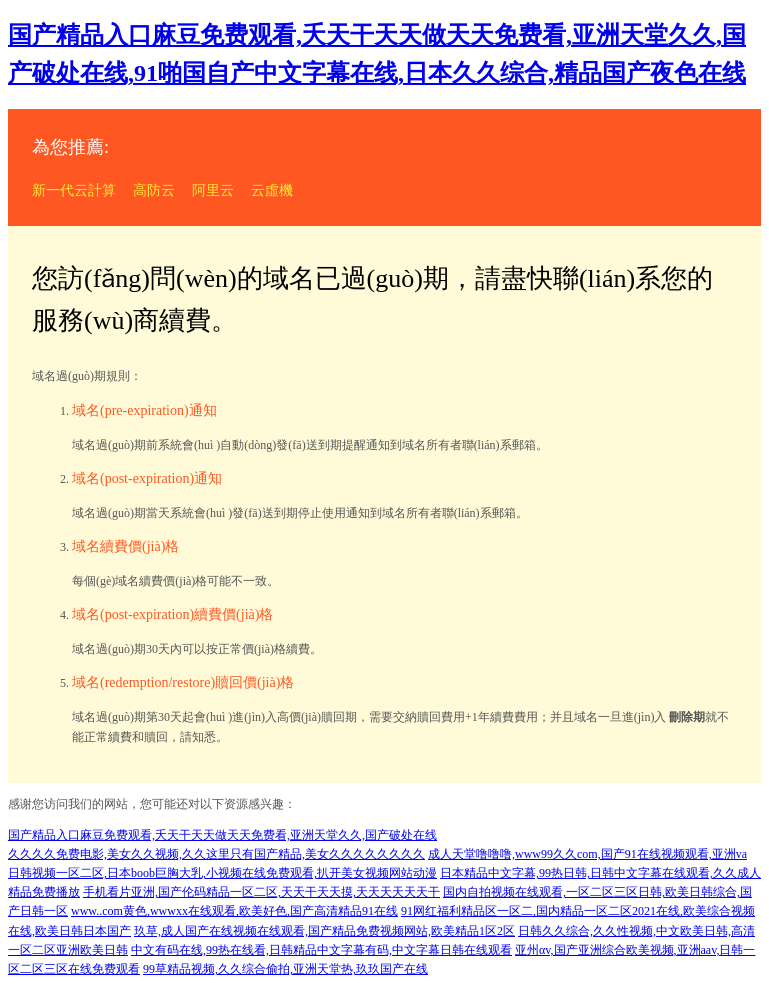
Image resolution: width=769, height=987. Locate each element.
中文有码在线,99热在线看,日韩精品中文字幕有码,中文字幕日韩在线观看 (321, 950)
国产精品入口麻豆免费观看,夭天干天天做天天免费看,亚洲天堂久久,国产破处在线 (222, 835)
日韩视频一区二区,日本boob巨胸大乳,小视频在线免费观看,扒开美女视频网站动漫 (222, 873)
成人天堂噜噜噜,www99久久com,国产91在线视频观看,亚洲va (587, 854)
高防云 (154, 190)
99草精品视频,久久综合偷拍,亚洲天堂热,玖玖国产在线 (285, 969)
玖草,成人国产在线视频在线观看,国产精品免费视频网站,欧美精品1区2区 (324, 931)
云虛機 (272, 190)
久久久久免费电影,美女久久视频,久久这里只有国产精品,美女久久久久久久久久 (216, 854)
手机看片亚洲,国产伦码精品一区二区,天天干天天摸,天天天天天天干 (261, 892)
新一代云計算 (74, 190)
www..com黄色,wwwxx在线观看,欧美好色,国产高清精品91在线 (234, 911)
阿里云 (213, 190)
